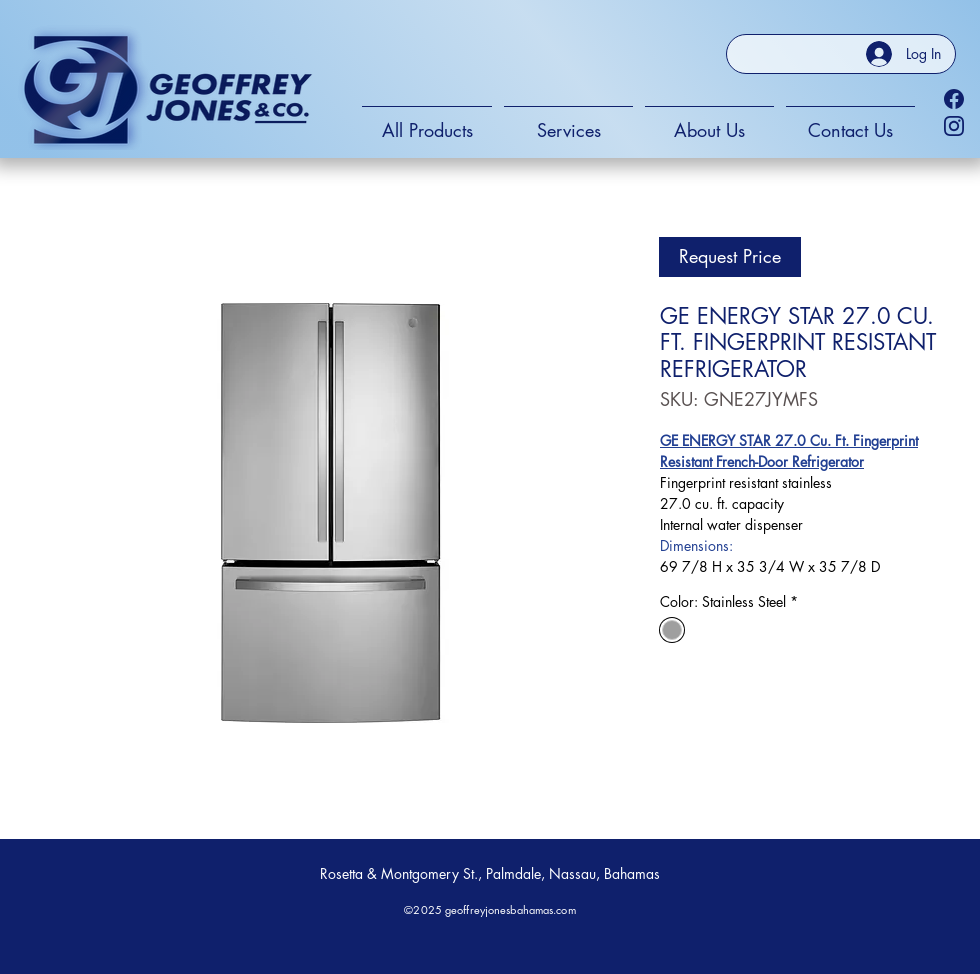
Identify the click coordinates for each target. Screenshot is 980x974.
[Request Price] (730, 257)
